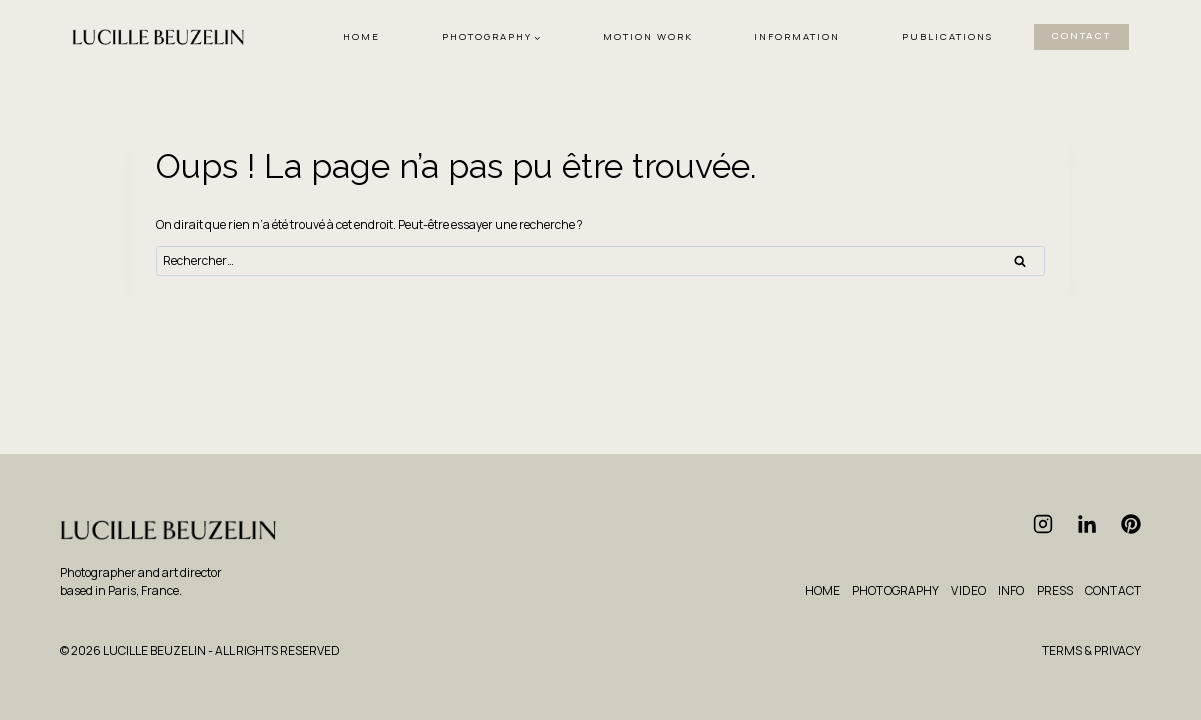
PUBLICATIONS (947, 36)
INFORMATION (797, 36)
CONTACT (1081, 36)
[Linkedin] (1087, 524)
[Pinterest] (1131, 524)
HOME (361, 36)
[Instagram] (1043, 524)
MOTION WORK (648, 36)
